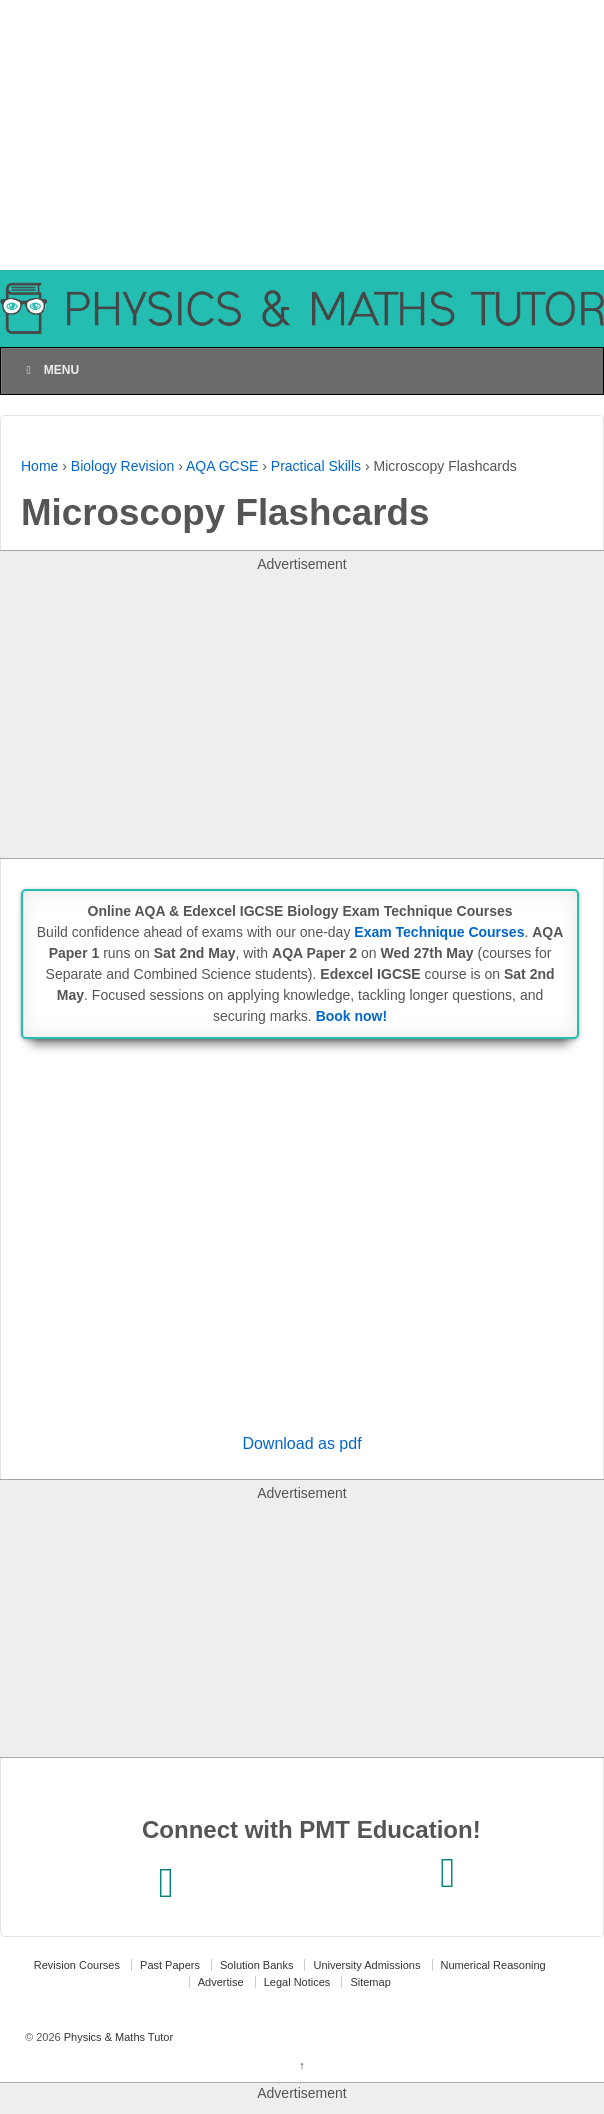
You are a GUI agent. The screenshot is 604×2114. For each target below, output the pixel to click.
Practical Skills (316, 466)
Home (39, 466)
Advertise (221, 1982)
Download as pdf (301, 1443)
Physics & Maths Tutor (117, 2037)
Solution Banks (256, 1965)
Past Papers (170, 1965)
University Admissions (366, 1965)
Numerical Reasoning (493, 1965)
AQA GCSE (222, 466)
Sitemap (370, 1982)
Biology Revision (123, 466)
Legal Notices (297, 1982)
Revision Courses (77, 1965)
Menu (50, 370)
